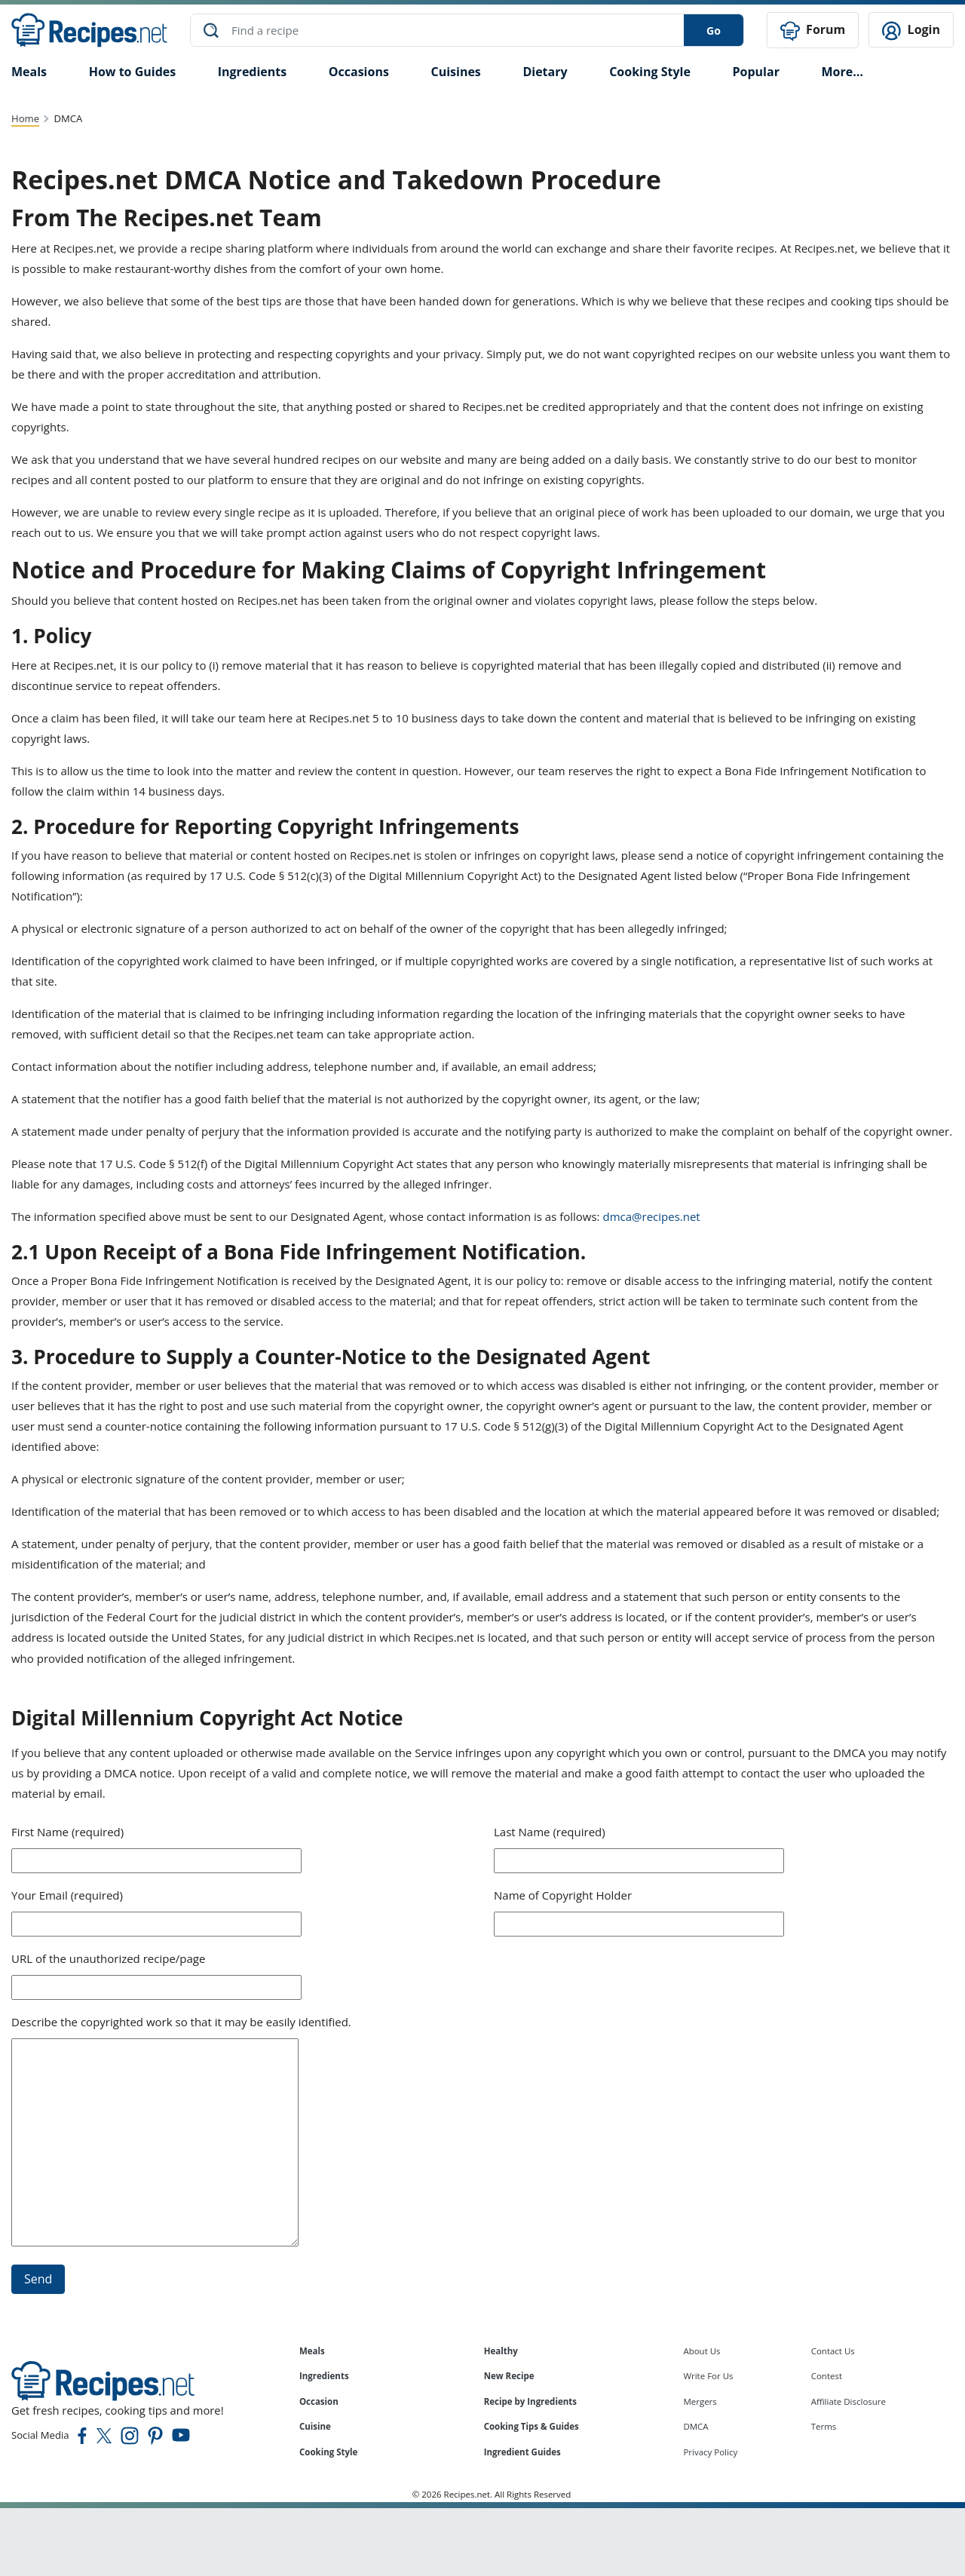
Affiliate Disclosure (848, 2400)
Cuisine (315, 2426)
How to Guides (132, 71)
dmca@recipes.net (651, 1216)
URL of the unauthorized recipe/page (108, 1957)
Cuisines (455, 71)
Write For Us (708, 2375)
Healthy (501, 2350)
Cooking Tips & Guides (531, 2426)
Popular (755, 71)
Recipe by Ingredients (530, 2400)
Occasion (319, 2400)
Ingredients (252, 71)
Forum (812, 30)
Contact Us (833, 2350)
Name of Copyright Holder (563, 1894)
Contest (826, 2375)
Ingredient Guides (522, 2452)
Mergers (699, 2400)
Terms (824, 2426)
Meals (312, 2350)
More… (841, 71)
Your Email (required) (67, 1894)
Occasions (359, 71)
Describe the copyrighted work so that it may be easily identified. (181, 2021)
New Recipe (509, 2375)
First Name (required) (67, 1830)
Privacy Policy (710, 2452)
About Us (701, 2350)
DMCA (695, 2426)
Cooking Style (328, 2452)
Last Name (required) (549, 1830)
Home (25, 117)
